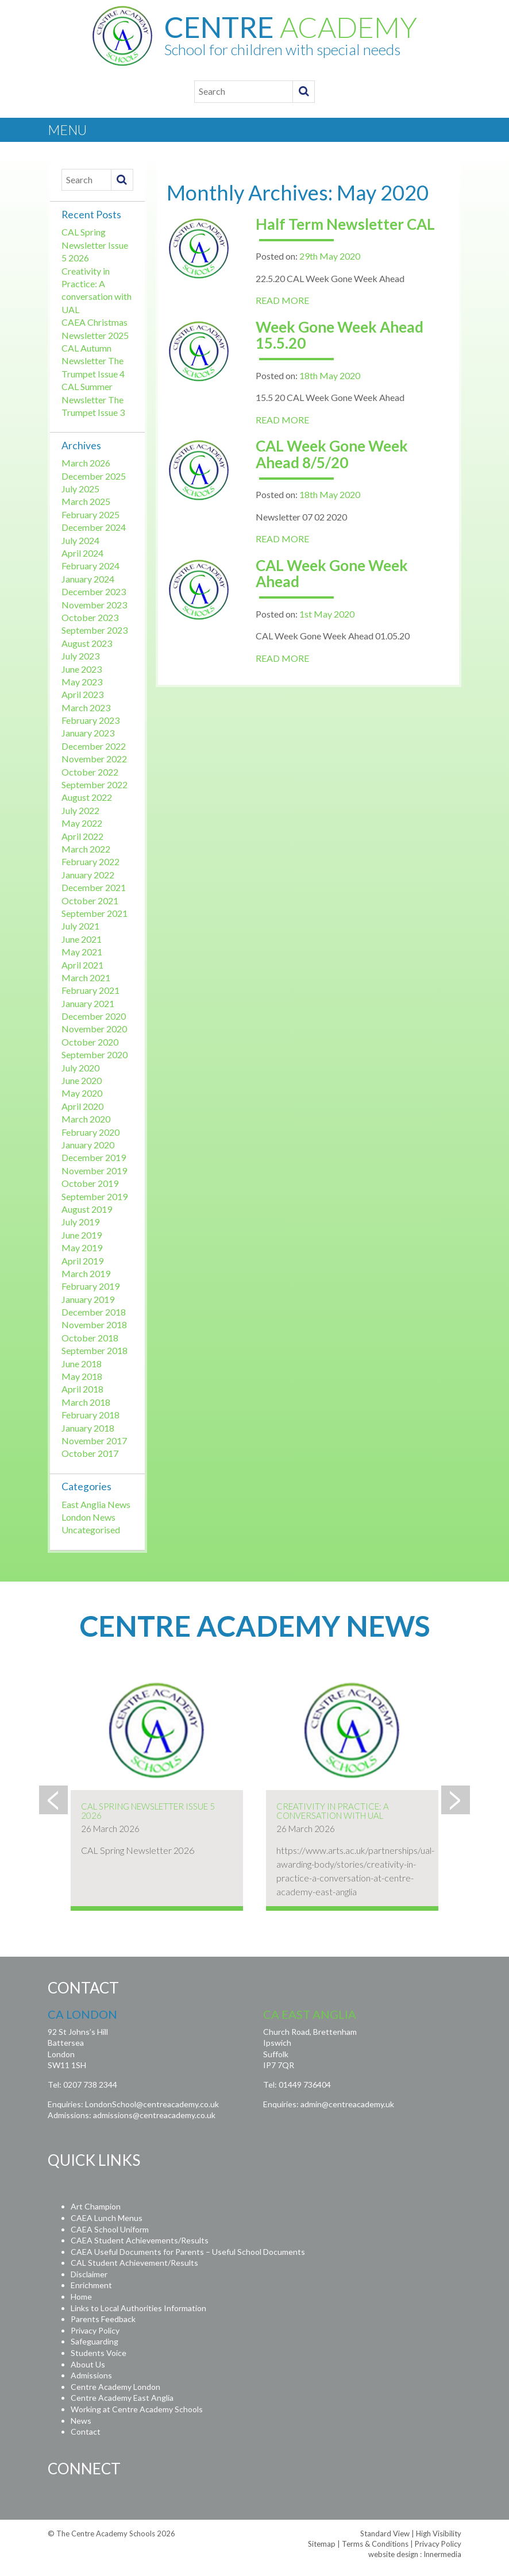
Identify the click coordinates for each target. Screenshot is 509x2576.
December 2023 (93, 591)
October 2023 (89, 617)
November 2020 (94, 1028)
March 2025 (85, 501)
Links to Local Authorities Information (138, 2308)
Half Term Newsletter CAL (345, 224)
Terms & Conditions (375, 2543)
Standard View (385, 2533)
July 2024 (80, 540)
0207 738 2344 (90, 2084)
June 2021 (81, 939)
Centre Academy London (115, 2387)
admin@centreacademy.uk (347, 2104)
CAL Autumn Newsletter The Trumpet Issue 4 (93, 360)
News (81, 2420)
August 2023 (86, 643)
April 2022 (82, 836)
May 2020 (81, 1093)
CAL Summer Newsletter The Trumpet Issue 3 (93, 399)
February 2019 (90, 1286)
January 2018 (87, 1427)
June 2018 (81, 1363)
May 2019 (81, 1247)
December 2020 (93, 1016)
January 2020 (87, 1144)
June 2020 (81, 1080)
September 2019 (94, 1196)
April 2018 (82, 1388)
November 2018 (94, 1324)
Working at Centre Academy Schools (137, 2409)
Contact (86, 2431)
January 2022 (87, 874)
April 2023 (82, 694)
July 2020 (80, 1067)
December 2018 (93, 1311)
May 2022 (81, 822)
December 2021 (93, 887)
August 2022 (86, 797)
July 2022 (80, 810)
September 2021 (94, 913)
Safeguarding (94, 2341)
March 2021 (85, 977)
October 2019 (89, 1183)
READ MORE (282, 300)
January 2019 (87, 1299)
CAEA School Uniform (110, 2229)
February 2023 (90, 720)
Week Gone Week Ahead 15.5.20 (339, 335)
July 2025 (80, 488)
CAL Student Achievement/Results (134, 2263)
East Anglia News (95, 1504)
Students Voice (98, 2353)
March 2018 (85, 1402)
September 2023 (94, 629)
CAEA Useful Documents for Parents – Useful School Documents (188, 2252)
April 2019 (82, 1260)
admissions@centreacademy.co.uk (154, 2115)
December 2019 (93, 1157)
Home (81, 2296)
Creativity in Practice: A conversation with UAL (332, 1811)
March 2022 (85, 848)
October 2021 (89, 900)
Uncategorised (90, 1529)
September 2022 (94, 784)
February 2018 (90, 1414)
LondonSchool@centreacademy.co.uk (152, 2104)
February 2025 (90, 514)
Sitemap (322, 2543)
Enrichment (91, 2285)
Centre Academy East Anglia (122, 2398)
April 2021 (82, 964)
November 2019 (94, 1170)
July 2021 (80, 925)
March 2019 (85, 1273)
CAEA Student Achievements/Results (140, 2240)
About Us (88, 2364)
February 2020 (90, 1132)
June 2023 (81, 669)
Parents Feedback (103, 2319)
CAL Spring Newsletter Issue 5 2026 (94, 244)
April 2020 (82, 1106)
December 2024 (93, 527)
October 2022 (89, 771)
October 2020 (89, 1041)
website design (393, 2554)
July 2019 (80, 1221)
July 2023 (80, 655)
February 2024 (90, 565)
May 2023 (81, 681)
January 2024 (87, 578)
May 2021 (81, 951)
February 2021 (90, 990)
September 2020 (94, 1054)
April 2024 (82, 552)
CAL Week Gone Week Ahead (332, 573)
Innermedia (442, 2554)
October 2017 (89, 1453)
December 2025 (93, 476)
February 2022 (90, 861)
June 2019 (81, 1234)
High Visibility (438, 2533)
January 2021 (87, 1003)
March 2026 (85, 462)
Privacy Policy (95, 2330)
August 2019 (86, 1209)
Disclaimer (89, 2274)
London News (88, 1516)
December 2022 (93, 746)
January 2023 (87, 732)
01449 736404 (305, 2084)
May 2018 (81, 1376)
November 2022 (94, 758)
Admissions (91, 2375)
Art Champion (96, 2206)
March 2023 (85, 707)
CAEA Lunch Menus (106, 2218)
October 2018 (89, 1337)
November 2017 (94, 1440)
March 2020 (85, 1118)
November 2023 (94, 604)
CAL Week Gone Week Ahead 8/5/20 (332, 454)
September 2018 (94, 1350)
